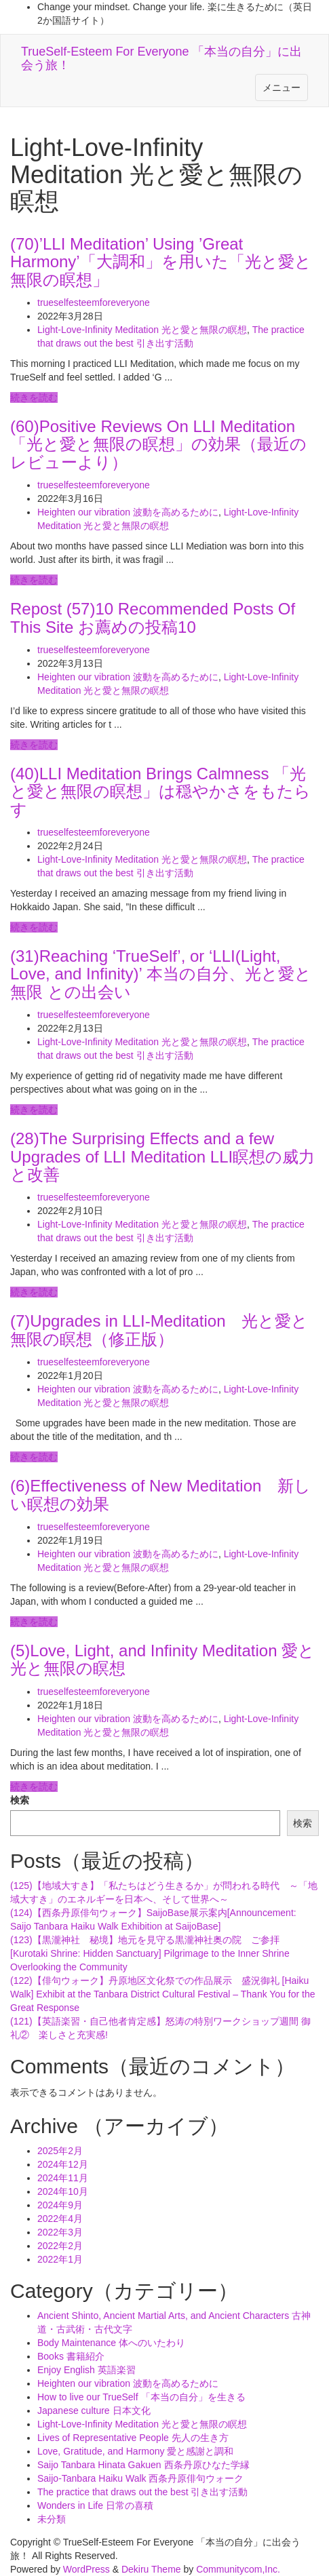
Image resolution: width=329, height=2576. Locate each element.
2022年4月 (60, 2218)
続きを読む (34, 397)
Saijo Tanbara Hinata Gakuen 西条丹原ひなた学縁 (143, 2464)
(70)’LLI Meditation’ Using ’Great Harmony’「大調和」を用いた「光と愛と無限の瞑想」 (160, 262)
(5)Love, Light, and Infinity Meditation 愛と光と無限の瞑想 (162, 1659)
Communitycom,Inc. (238, 2569)
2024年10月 (62, 2191)
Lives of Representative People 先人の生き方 (133, 2437)
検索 (19, 1800)
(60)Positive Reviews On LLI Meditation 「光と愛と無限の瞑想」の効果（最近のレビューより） (158, 444)
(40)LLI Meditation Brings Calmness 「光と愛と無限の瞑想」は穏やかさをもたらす (160, 791)
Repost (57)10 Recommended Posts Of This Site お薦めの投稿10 (152, 618)
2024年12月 (62, 2164)
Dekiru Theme (151, 2569)
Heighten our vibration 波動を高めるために (127, 512)
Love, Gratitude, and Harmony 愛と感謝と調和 (135, 2451)
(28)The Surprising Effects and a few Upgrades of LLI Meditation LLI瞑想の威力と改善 (162, 1156)
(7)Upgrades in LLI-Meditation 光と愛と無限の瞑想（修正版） (159, 1330)
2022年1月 (60, 2259)
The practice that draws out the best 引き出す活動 (142, 2491)
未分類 (51, 2519)
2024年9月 (60, 2205)
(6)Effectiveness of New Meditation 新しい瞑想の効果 (160, 1495)
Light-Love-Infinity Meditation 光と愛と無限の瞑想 (142, 329)
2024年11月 (62, 2177)
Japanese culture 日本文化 (94, 2410)
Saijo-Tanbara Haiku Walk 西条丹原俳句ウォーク (140, 2478)
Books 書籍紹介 (70, 2356)
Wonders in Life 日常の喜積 (95, 2505)
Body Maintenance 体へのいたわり (111, 2342)
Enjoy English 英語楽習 (86, 2369)
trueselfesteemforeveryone (93, 302)
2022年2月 (60, 2245)
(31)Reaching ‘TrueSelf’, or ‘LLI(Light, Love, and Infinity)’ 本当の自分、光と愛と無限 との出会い (160, 974)
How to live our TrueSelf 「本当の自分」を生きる (141, 2397)
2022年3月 (60, 2232)
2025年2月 (60, 2150)
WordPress (86, 2569)
